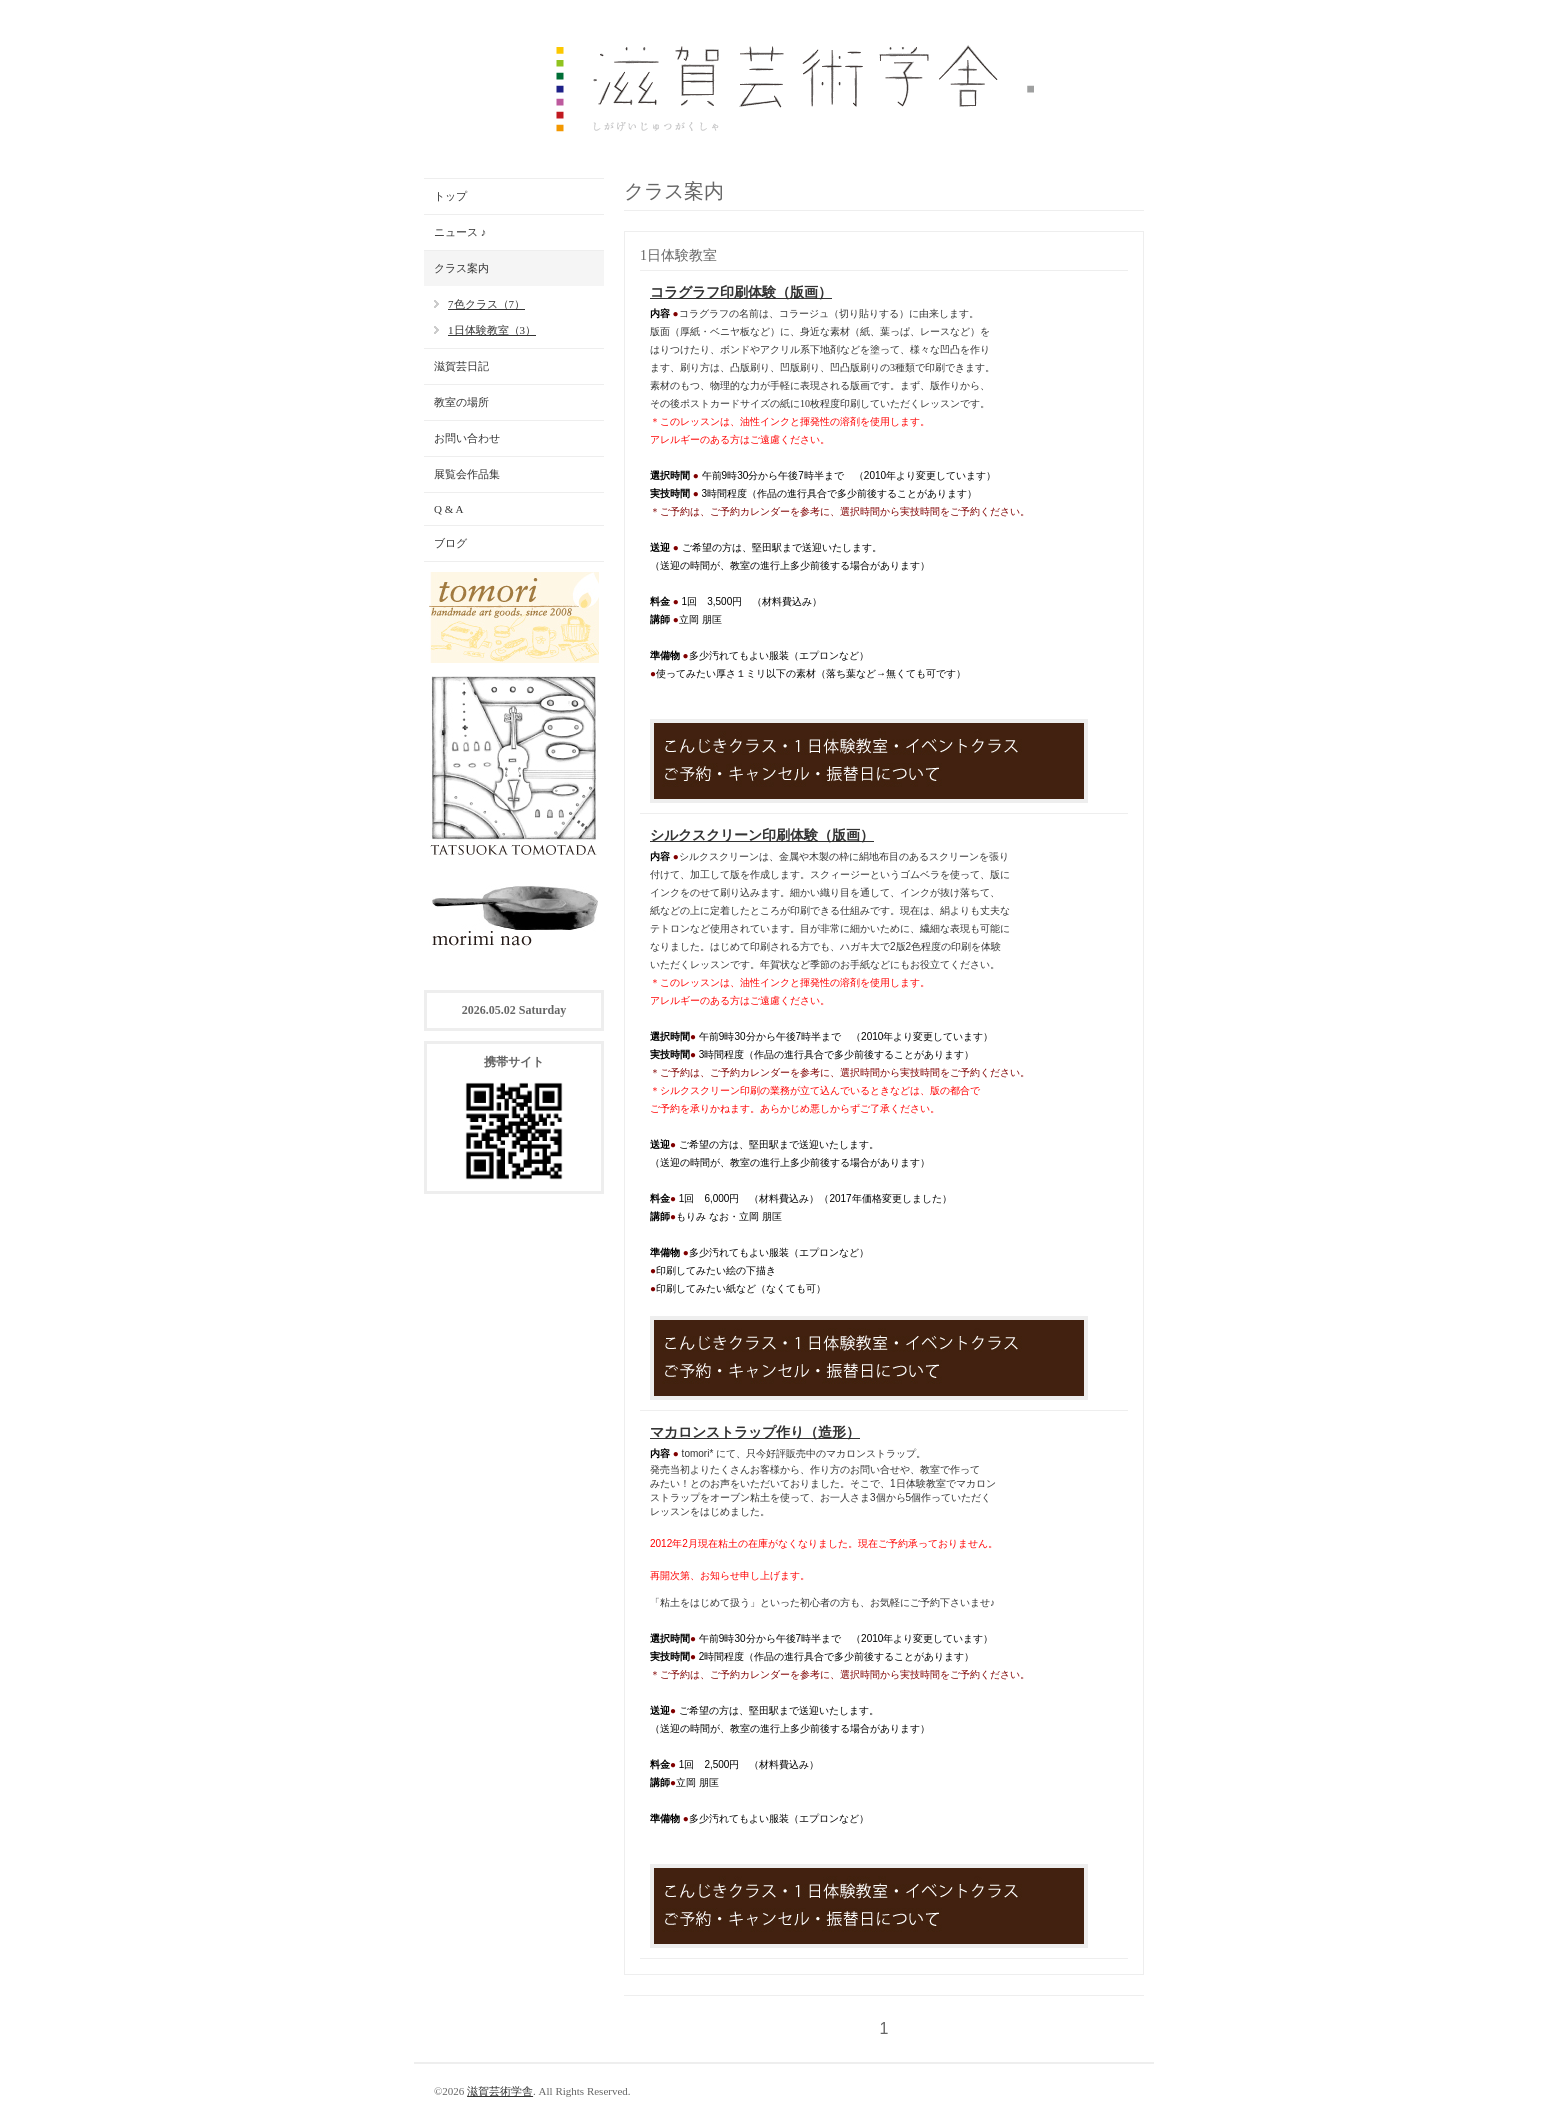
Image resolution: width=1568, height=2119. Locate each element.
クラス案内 (461, 268)
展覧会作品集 (467, 474)
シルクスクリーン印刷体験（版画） (762, 835)
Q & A (448, 509)
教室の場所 (461, 402)
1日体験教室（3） (492, 330)
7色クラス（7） (486, 304)
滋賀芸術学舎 (500, 2091)
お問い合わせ (467, 438)
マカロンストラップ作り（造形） (755, 1432)
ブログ (450, 543)
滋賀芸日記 (461, 366)
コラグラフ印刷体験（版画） (741, 292)
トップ (450, 196)
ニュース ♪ (460, 232)
